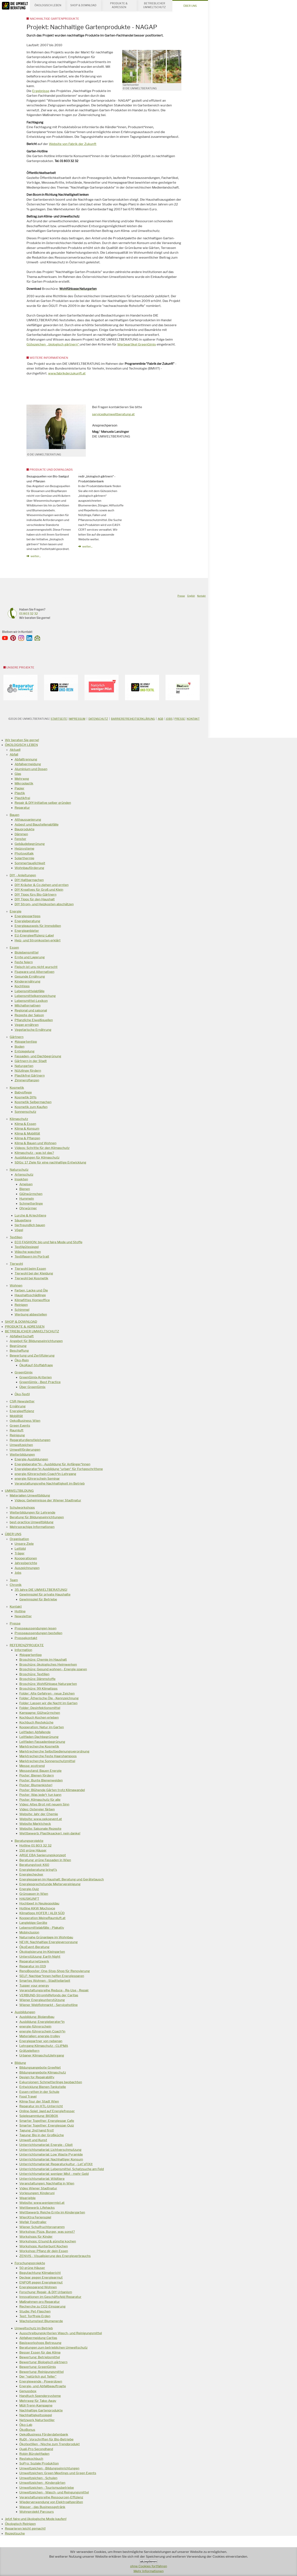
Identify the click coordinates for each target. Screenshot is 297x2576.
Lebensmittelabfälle (30, 1028)
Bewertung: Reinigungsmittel (41, 2409)
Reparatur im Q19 (32, 2004)
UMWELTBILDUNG (19, 1528)
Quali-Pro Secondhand (36, 2486)
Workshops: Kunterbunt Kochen (43, 2284)
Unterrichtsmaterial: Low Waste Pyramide (51, 2192)
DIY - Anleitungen (23, 913)
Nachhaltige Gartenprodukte (55, 18)
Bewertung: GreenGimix (37, 2404)
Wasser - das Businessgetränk (42, 2544)
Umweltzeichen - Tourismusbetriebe (46, 2525)
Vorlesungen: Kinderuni (37, 2231)
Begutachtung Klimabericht (40, 2310)
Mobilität (16, 1453)
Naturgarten (24, 1103)
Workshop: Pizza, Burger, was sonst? (47, 2269)
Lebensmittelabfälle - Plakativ (41, 1965)
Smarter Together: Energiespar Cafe (46, 2158)
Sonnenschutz (25, 1149)
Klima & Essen (25, 1161)
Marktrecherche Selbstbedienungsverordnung (54, 1789)
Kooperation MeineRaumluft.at (42, 1955)
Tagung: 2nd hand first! (36, 2168)
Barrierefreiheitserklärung (133, 756)
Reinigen (21, 1342)
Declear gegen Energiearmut (41, 2315)
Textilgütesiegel (27, 1284)
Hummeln (26, 1236)
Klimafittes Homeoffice (32, 1337)
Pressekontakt (26, 1675)
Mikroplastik (24, 821)
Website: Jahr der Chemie (38, 1852)
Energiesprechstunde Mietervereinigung (50, 1922)
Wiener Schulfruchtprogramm (42, 2264)
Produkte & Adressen (118, 5)
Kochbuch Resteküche (36, 1760)
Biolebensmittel (26, 990)
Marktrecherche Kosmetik (39, 1784)
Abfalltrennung (26, 797)
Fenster (20, 876)
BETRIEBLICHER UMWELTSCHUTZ (32, 1369)
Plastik (20, 831)
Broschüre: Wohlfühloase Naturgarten (48, 1721)
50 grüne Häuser (32, 2305)
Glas (18, 811)
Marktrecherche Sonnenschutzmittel (47, 1798)
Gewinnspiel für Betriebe (38, 1637)
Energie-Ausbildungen (31, 1497)
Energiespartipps (28, 954)
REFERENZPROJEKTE (27, 1683)
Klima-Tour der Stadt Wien (39, 2139)
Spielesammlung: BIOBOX (38, 2153)
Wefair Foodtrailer (33, 2260)
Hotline (20, 1649)
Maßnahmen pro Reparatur (39, 2339)
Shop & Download (83, 5)
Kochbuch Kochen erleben (39, 1755)
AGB (160, 756)
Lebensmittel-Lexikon (31, 1038)
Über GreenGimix (32, 1424)
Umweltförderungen (25, 1487)
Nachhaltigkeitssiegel (35, 2453)
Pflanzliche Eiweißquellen (34, 1057)
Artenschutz (24, 1212)
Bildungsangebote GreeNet (40, 2105)
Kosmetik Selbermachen (33, 1140)
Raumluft (16, 1468)
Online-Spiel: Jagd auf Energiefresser (47, 2148)
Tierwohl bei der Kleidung (34, 1311)
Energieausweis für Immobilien (38, 963)
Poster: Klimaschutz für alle (39, 1837)
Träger (20, 1591)
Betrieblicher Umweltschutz (154, 5)
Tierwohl (16, 1301)
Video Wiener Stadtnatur (38, 2226)
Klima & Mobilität (27, 1171)
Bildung (20, 2100)
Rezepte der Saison (29, 1053)
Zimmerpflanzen (27, 1118)
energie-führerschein (35, 2064)
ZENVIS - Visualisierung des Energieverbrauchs (55, 2293)
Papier (19, 826)
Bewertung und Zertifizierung (32, 1393)
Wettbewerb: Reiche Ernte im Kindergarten (52, 2250)
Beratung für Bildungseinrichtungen (37, 1555)
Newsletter (23, 1654)
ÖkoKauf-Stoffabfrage (36, 1403)
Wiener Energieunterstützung (42, 2037)
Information (23, 1687)
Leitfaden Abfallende (35, 1769)
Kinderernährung (27, 1019)
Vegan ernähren (27, 1062)
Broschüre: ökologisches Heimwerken (48, 1702)
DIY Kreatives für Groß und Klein (39, 927)
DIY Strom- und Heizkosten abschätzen (44, 942)
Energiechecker (31, 1912)
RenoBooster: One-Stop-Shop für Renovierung (54, 2009)
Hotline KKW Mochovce (37, 1946)
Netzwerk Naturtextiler (37, 2457)
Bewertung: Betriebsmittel (39, 2395)
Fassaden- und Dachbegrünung (38, 1094)
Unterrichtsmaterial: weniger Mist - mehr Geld (54, 2211)
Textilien (16, 1275)
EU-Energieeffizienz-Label (34, 973)
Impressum (77, 756)
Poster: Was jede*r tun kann (40, 1832)
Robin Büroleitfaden (34, 2491)
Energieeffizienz (22, 1449)
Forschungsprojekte (30, 2300)
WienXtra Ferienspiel (35, 2255)
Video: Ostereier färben (37, 1847)
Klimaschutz (19, 1156)
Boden (19, 1084)
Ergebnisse (40, 91)
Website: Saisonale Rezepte (40, 1866)
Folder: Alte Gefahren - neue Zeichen (47, 1731)
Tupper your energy (34, 2023)
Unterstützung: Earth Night (39, 1994)
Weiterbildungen (22, 1492)
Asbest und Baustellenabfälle (37, 862)
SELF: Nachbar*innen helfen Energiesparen (51, 2013)
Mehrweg (22, 816)
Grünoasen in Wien (33, 1931)
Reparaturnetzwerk (34, 1999)
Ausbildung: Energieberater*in (42, 2059)
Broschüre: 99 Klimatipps (38, 1726)
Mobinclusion (29, 1970)
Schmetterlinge (31, 1241)
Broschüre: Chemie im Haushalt (43, 1697)
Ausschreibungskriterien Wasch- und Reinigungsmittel (60, 2370)
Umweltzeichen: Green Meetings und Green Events (57, 2511)
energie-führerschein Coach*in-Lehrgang (45, 1511)
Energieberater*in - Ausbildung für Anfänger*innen (52, 1502)
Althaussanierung (28, 857)
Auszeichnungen (27, 1605)
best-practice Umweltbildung (31, 1559)
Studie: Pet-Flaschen (35, 2349)
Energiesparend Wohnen (38, 2325)
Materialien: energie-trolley (39, 2074)
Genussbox (27, 2428)
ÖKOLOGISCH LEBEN (21, 782)
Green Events (20, 1463)
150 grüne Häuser (33, 1888)
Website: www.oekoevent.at (40, 1856)
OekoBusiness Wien (25, 1458)
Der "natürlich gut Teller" (37, 2414)
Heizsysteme (24, 886)
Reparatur (22, 845)
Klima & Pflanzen (27, 1176)
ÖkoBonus (27, 2467)
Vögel (19, 1267)
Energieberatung (27, 958)
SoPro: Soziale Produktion (39, 2501)
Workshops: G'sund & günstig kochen (47, 2279)
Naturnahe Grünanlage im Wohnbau (46, 1975)
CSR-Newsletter (22, 1439)
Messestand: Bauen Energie (40, 1808)
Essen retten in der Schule (39, 2129)
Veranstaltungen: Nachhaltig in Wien (46, 2221)
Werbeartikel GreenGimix (136, 344)
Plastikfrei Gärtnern (30, 1113)
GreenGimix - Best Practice (40, 1420)
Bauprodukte (24, 867)
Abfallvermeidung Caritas (38, 2375)
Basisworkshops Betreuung (40, 2380)
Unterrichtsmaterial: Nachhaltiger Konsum (51, 2197)
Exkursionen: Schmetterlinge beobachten (50, 2119)
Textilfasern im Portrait (32, 1294)
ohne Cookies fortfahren (148, 2566)
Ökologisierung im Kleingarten (42, 1989)
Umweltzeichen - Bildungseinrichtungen (49, 2506)
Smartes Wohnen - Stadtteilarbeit (44, 2018)
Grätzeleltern (29, 2088)
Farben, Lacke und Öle (31, 1328)
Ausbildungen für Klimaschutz (37, 1195)
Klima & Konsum (27, 1166)
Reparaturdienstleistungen (30, 1477)
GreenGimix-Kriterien (35, 1415)
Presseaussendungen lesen (35, 1666)
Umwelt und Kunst (33, 2177)
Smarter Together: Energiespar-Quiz (46, 2163)
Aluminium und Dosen (31, 806)
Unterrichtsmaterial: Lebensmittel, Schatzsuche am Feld (61, 2206)
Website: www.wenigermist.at (42, 2240)
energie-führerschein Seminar (37, 1516)
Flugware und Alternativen (34, 1009)
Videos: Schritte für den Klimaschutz (42, 1185)
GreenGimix (24, 1410)
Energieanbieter (27, 968)
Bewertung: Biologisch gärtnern (43, 2399)
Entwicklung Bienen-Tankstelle (42, 2124)
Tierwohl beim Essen (30, 1306)
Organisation (19, 1576)
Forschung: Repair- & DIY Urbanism (45, 2329)
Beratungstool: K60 (34, 1902)
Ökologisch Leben (47, 5)
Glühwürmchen (30, 1231)
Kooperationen (26, 1596)
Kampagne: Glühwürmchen (39, 1750)
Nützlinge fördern (28, 1108)
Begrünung (18, 1383)
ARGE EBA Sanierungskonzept (42, 1893)
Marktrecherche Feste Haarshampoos (48, 1794)
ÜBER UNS (13, 1572)
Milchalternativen (28, 1043)
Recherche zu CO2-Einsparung (42, 2344)
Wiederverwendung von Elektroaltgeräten (51, 2540)
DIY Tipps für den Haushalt (35, 937)
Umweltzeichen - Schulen (38, 2515)
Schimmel (22, 1347)
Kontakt (193, 756)
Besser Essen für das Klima (39, 2390)
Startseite (59, 756)
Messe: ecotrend (32, 1803)
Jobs (169, 756)
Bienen (24, 1226)
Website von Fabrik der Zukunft (72, 144)
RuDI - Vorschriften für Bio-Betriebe (46, 2477)
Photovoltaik (24, 891)
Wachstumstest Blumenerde (41, 2358)
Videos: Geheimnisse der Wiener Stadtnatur (48, 1538)
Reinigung (17, 1473)
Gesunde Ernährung (30, 1014)
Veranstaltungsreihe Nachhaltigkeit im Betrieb (50, 1521)
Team (14, 1617)
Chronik (16, 1622)
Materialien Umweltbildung (30, 1533)
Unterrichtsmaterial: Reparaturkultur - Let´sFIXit (56, 2202)
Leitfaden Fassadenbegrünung (42, 1779)
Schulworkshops (22, 1545)
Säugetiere (23, 1258)
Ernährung (18, 1444)
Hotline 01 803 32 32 (35, 1883)
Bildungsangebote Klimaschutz (42, 2110)
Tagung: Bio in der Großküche (41, 2173)
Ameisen (26, 1222)
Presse (179, 756)
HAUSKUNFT (29, 1936)
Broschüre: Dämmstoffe (37, 1716)
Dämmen (21, 871)
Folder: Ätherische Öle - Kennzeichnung (49, 1736)
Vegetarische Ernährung (33, 1067)
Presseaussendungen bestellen (38, 1671)
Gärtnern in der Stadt (31, 1098)
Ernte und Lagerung (30, 995)
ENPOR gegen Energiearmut (41, 2320)
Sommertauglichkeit (30, 900)
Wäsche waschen (28, 1289)
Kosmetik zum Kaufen (31, 1144)
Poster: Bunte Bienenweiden (41, 1818)
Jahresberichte (26, 1601)
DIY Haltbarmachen (29, 917)
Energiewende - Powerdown (40, 2419)
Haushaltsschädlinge (30, 1333)
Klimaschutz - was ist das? (34, 1190)
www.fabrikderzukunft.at (67, 373)
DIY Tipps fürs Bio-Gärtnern (35, 932)
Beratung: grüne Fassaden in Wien (45, 1897)
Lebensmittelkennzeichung (35, 1033)
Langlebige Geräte (33, 1960)
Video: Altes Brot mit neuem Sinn (44, 1842)
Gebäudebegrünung (30, 881)
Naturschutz (19, 1207)
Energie (15, 949)
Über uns (190, 5)
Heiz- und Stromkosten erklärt (38, 978)
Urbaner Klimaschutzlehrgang (41, 2093)
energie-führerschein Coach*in (42, 2069)
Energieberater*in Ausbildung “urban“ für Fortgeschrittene (59, 1506)
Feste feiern (24, 999)
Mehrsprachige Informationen (32, 1564)
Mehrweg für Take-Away (37, 2438)
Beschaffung (19, 1388)
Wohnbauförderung (29, 905)
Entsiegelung (24, 1089)
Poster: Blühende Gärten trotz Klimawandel (52, 1827)
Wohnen (16, 1323)
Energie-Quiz (29, 1926)
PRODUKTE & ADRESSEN (25, 1364)
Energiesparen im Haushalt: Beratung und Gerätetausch (61, 1917)
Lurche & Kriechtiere (30, 1253)
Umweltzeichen (21, 1482)
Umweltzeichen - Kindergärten (42, 2520)
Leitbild (20, 1586)
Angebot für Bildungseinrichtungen (36, 1378)
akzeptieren (148, 2561)
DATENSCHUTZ (98, 756)
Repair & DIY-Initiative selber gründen (43, 840)
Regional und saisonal (31, 1048)
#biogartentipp (26, 1079)
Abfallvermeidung (28, 802)
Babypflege (23, 1130)
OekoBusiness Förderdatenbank (43, 2472)
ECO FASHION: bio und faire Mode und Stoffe (48, 1279)
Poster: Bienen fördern (36, 1813)
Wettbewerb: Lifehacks (37, 2245)
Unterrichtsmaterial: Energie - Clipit (46, 2182)
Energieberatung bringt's (38, 1907)
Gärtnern (16, 1074)
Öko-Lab (25, 2462)
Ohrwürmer (28, 1246)
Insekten (21, 1217)
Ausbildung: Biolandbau (36, 2054)
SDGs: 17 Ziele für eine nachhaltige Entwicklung (50, 1200)
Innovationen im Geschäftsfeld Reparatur (50, 2334)
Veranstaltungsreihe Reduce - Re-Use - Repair (54, 2028)
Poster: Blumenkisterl (35, 1823)
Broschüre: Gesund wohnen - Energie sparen (53, 1707)
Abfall (14, 792)
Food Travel (28, 2134)
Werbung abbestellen (31, 1352)
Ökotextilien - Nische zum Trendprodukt (49, 2482)
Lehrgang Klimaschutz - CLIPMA (43, 2083)
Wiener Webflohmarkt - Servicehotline (48, 2042)
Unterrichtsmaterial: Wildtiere (42, 2216)
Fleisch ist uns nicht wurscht (36, 1004)
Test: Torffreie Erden (34, 2354)
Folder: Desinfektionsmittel (39, 1745)
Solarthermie (24, 896)
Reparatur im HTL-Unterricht (41, 2144)
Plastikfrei (22, 835)
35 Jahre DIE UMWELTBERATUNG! (41, 1627)
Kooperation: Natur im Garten (41, 1765)
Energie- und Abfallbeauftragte (42, 2424)
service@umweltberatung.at (113, 414)
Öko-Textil (22, 1431)
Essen (14, 985)
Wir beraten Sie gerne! (22, 777)
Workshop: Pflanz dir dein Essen (43, 2289)
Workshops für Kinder (36, 2274)
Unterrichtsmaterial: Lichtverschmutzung (50, 2187)
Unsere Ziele (24, 1581)
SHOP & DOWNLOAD (21, 1359)
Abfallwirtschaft (22, 1374)
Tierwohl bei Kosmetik (31, 1316)
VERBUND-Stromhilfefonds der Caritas (48, 2033)
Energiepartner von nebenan (40, 2078)
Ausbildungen (25, 2049)
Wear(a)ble (27, 2235)
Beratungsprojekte (29, 1878)
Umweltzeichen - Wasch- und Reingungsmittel (54, 2530)
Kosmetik (17, 1125)
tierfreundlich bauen (30, 1263)
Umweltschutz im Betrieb (34, 2366)
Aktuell (15, 787)
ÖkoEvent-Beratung (34, 1984)
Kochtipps (22, 1024)
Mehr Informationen (149, 2571)
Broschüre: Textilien (34, 1711)
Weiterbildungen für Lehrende (32, 1550)
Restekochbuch (31, 2496)
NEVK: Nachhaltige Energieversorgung (48, 1980)
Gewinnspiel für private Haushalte (44, 1632)
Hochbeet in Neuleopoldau (39, 1941)
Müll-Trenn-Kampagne (35, 2443)
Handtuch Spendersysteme (40, 2433)
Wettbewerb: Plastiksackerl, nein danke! (49, 1871)
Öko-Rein (22, 1398)
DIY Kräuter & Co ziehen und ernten (42, 922)
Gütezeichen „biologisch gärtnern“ (53, 344)
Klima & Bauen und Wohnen (35, 1180)
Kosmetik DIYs (26, 1135)
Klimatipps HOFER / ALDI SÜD (42, 1951)
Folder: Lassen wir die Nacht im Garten (48, 1740)
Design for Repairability (36, 2115)
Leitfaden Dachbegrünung (39, 1774)
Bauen (14, 852)
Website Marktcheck (35, 1861)
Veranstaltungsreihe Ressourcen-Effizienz (51, 2535)
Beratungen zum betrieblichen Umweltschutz (53, 2385)
